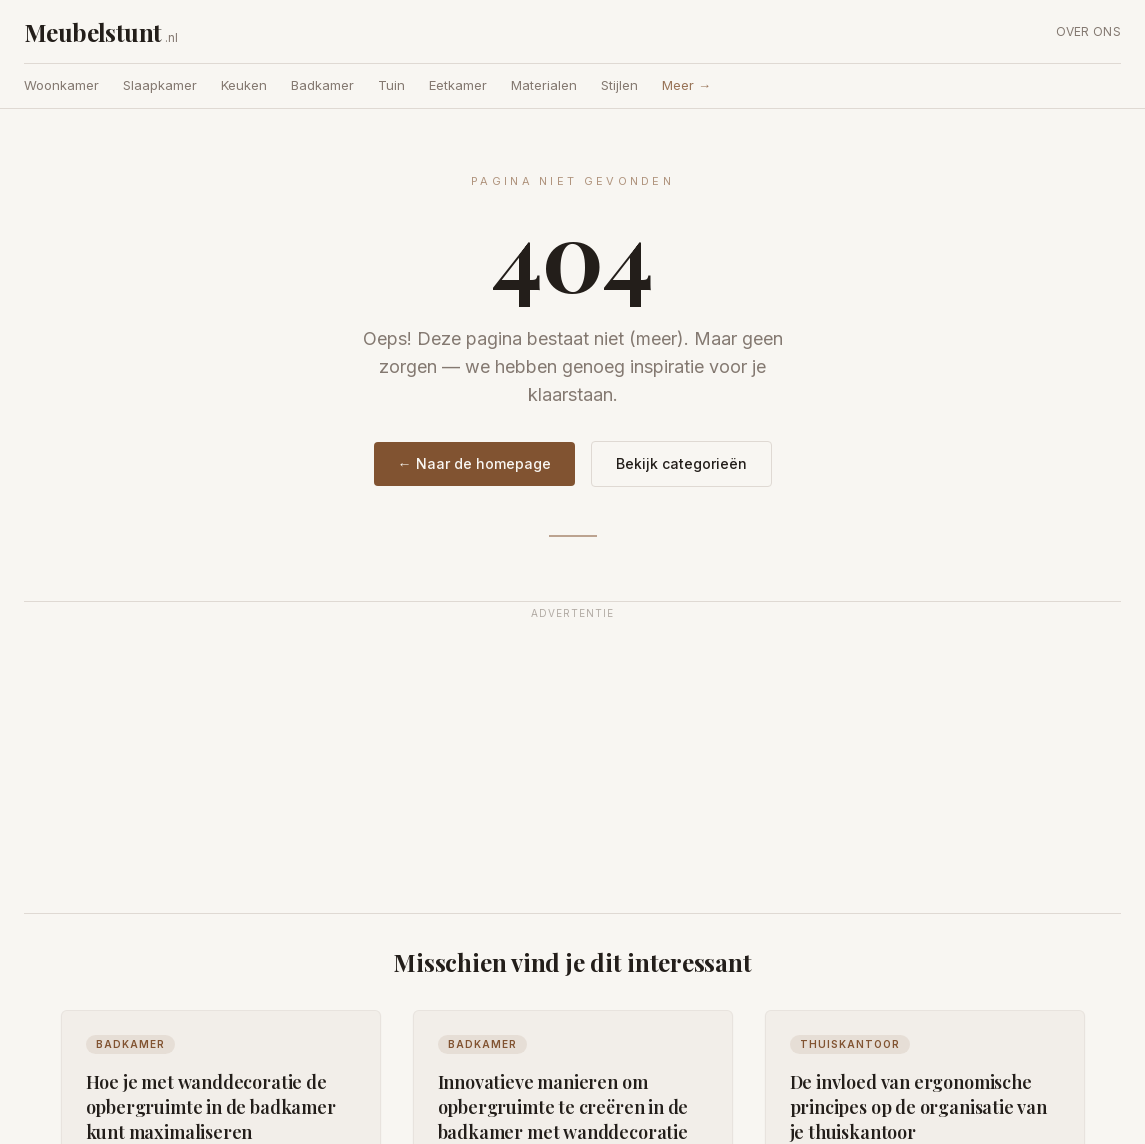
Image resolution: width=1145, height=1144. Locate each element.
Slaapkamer (160, 85)
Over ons (1088, 31)
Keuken (244, 85)
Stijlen (619, 85)
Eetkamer (458, 85)
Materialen (544, 85)
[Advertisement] (572, 769)
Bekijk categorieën (681, 463)
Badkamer (322, 85)
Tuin (391, 85)
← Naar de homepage (474, 463)
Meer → (686, 85)
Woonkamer (61, 85)
